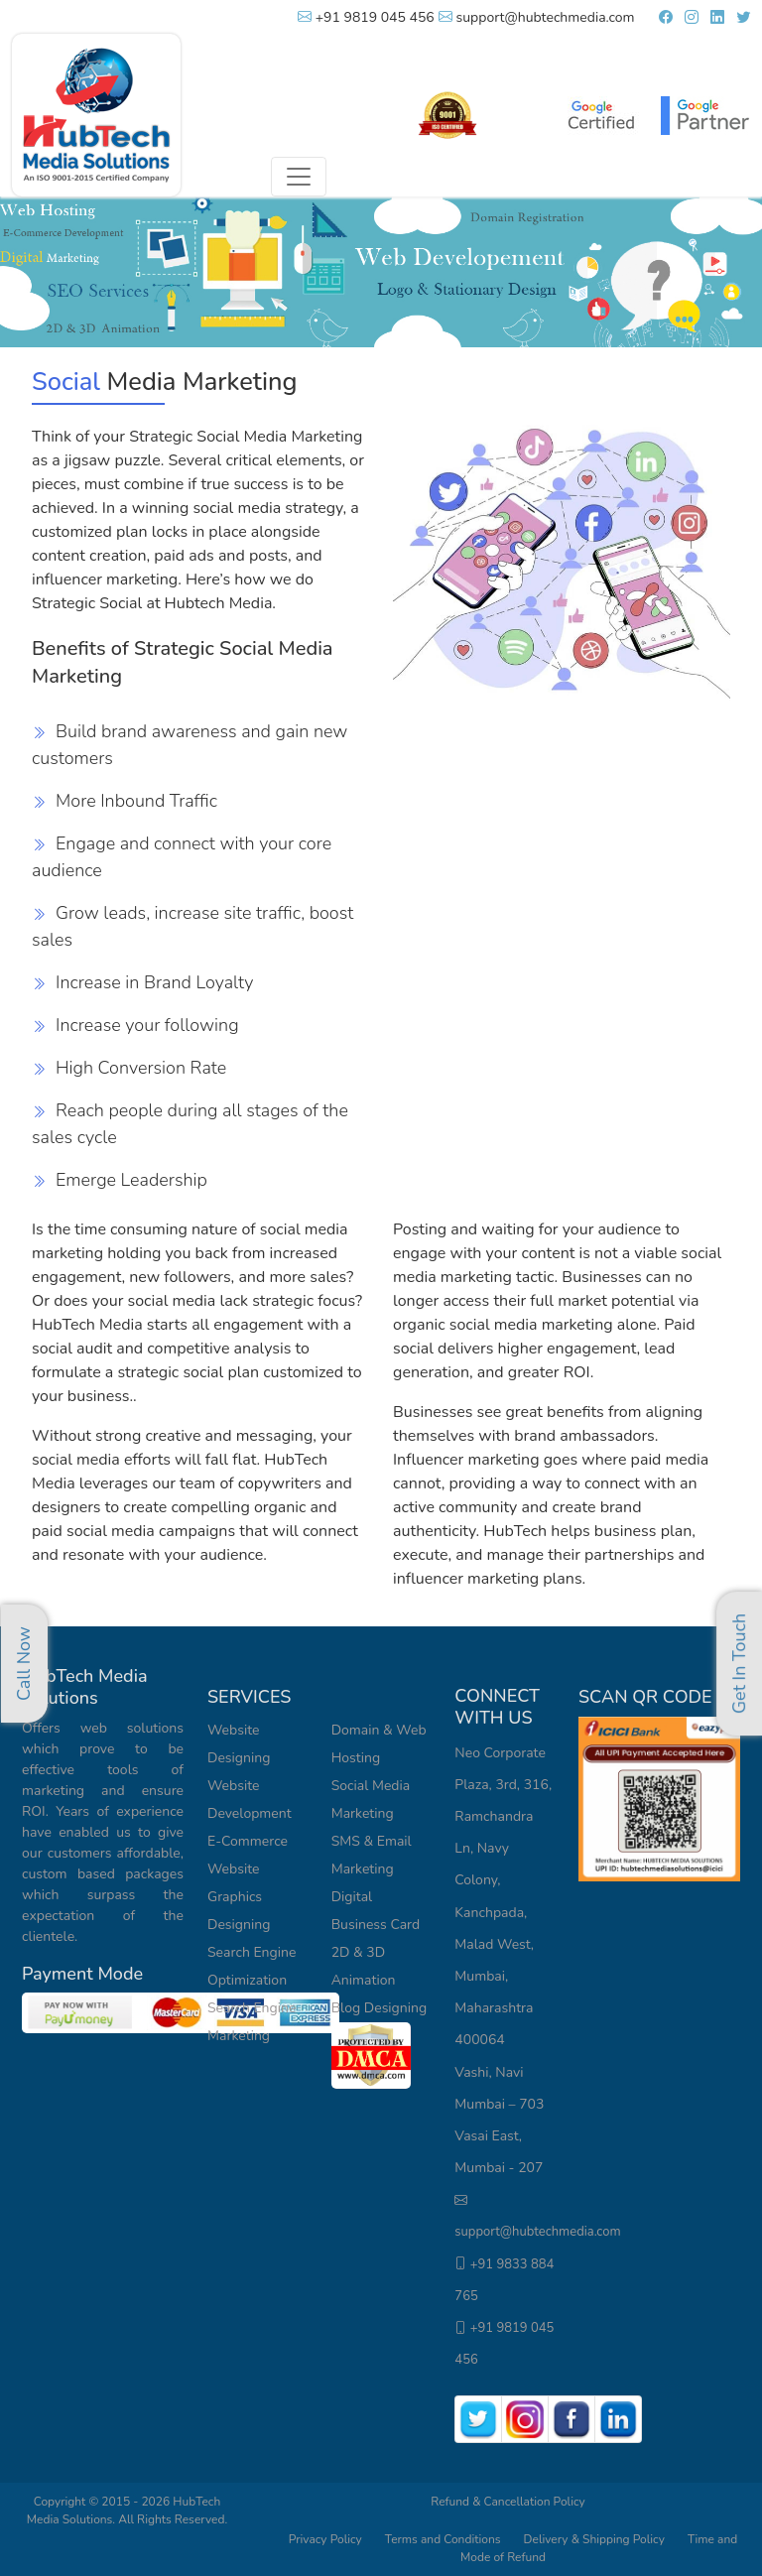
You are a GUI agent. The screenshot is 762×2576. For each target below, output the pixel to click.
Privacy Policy (325, 2539)
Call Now (24, 1663)
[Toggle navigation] (298, 176)
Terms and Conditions (443, 2539)
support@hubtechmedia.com (537, 17)
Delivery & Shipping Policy (596, 2539)
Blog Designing (379, 2007)
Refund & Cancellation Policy (507, 2502)
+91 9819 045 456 (366, 17)
